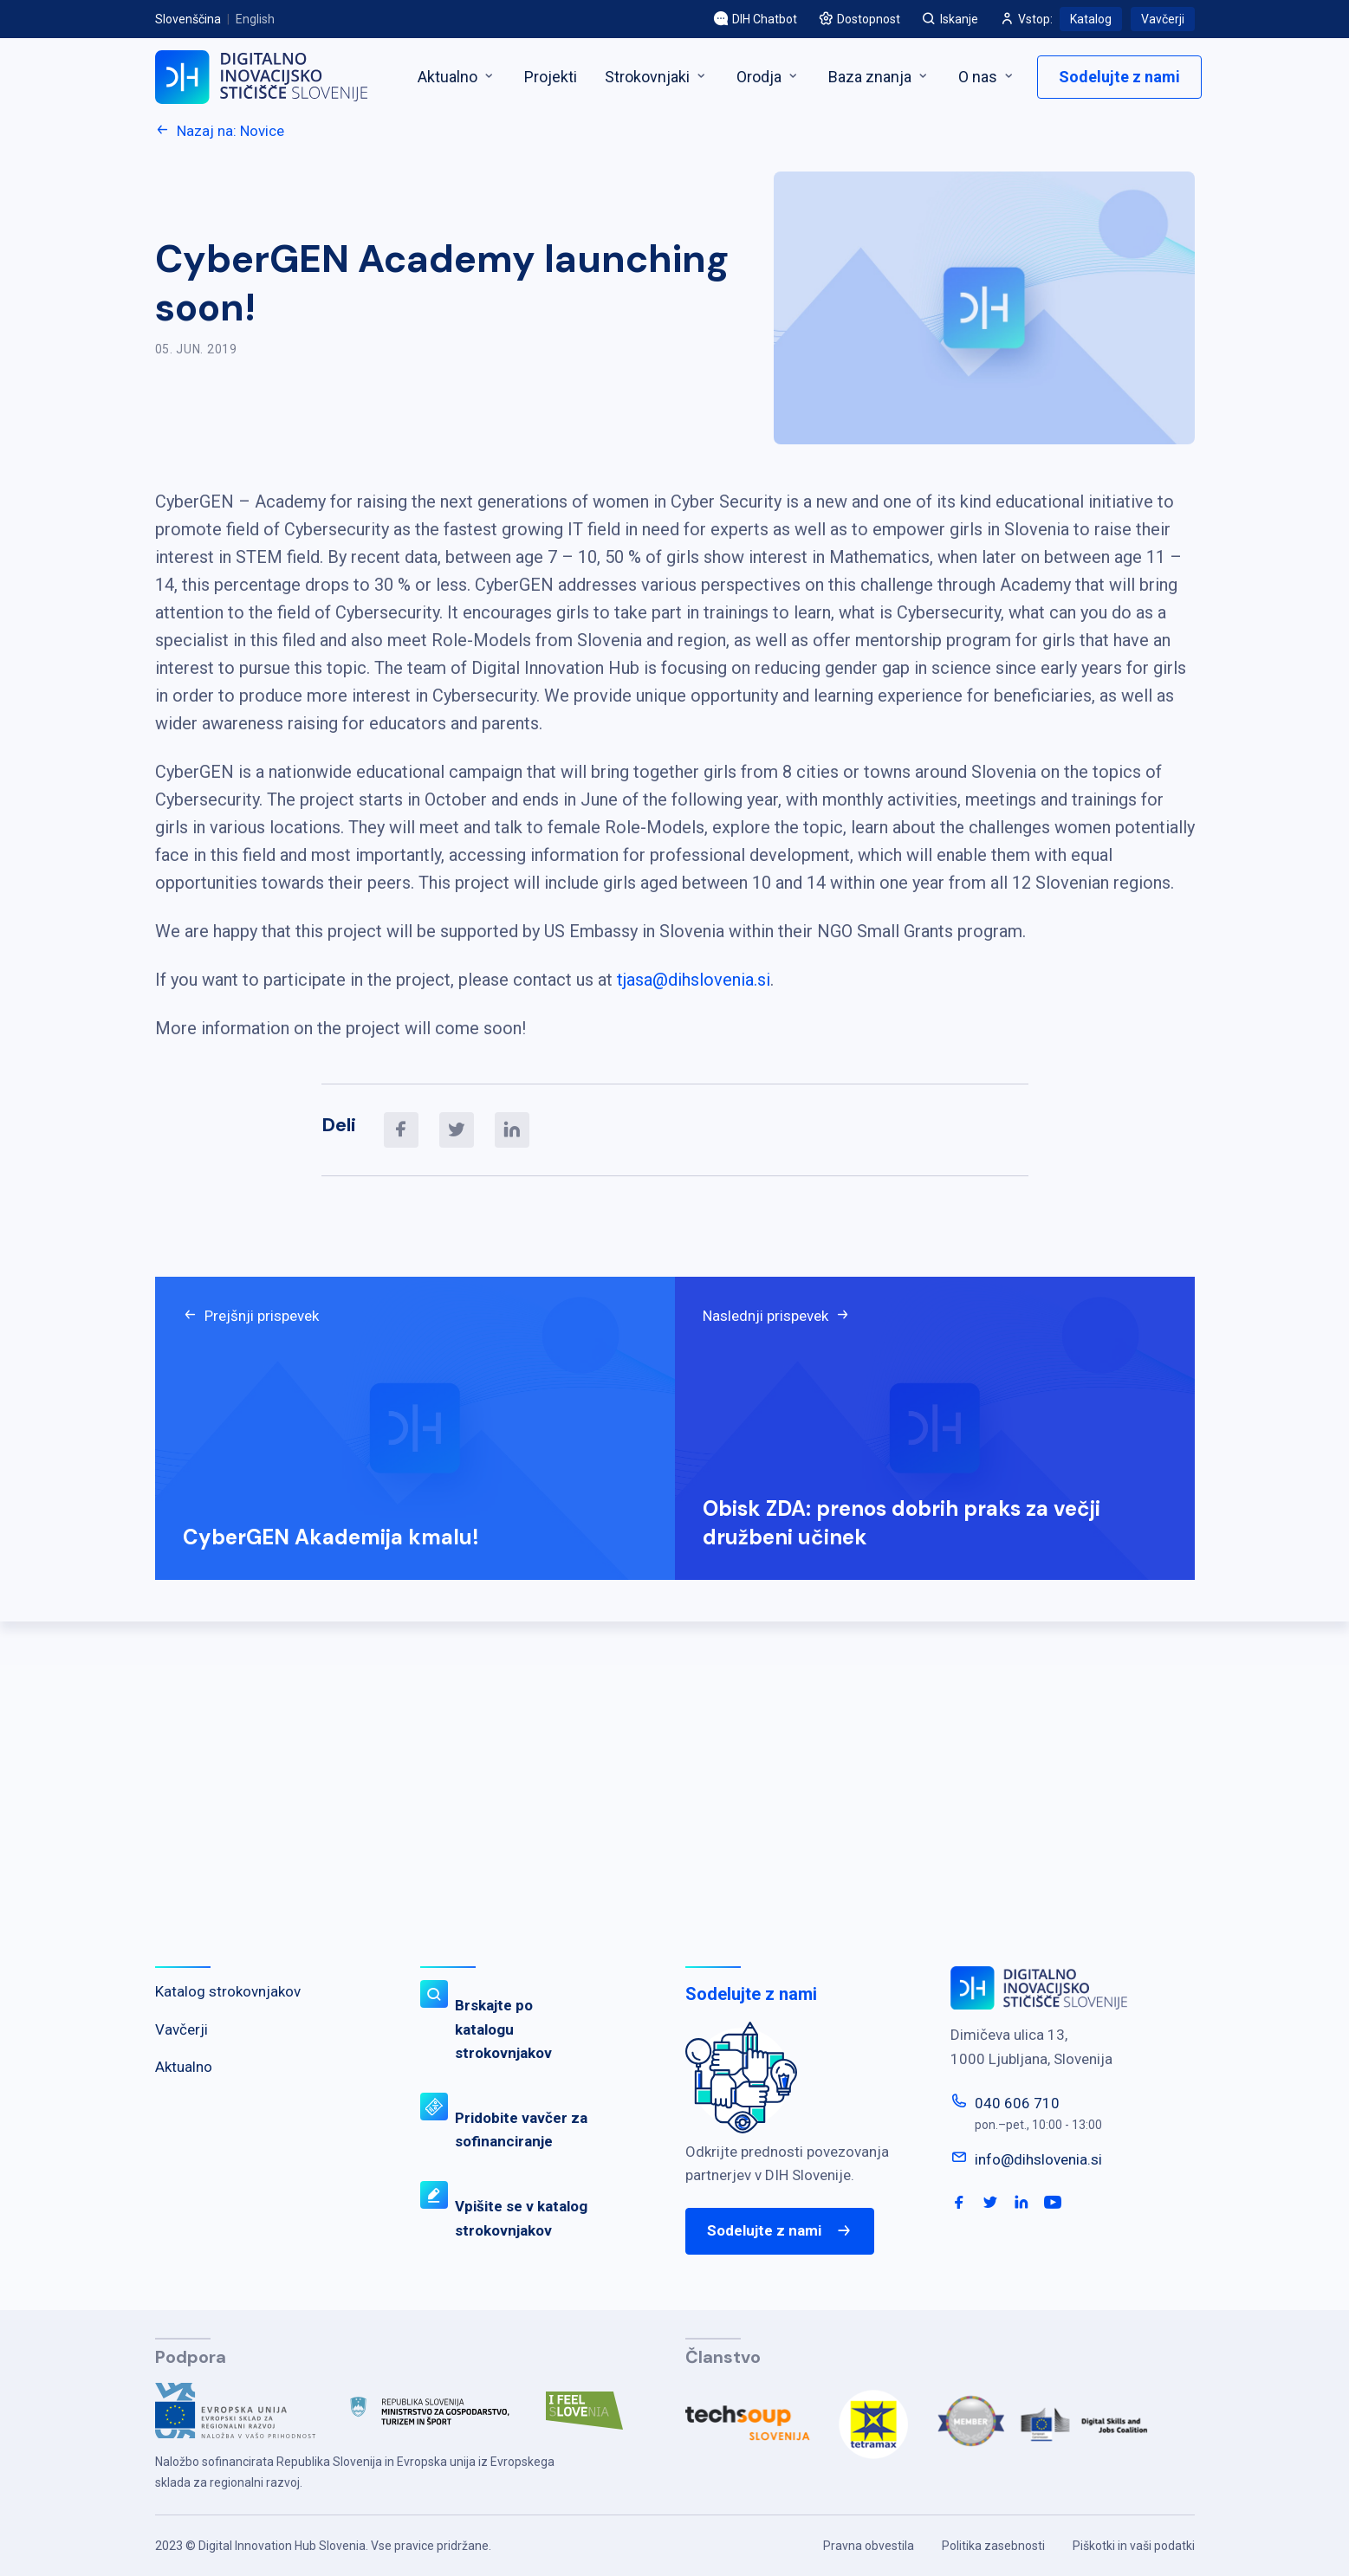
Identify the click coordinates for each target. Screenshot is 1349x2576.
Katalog (1091, 19)
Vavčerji (1162, 19)
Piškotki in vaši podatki (1134, 2546)
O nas (987, 77)
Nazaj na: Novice (219, 130)
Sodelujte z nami (1119, 77)
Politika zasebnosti (993, 2546)
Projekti (550, 77)
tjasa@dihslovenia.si (693, 979)
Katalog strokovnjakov (228, 1991)
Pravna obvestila (868, 2546)
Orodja (768, 77)
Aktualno (457, 77)
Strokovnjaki (657, 77)
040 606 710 (1017, 2103)
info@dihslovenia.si (1038, 2159)
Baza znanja (879, 77)
